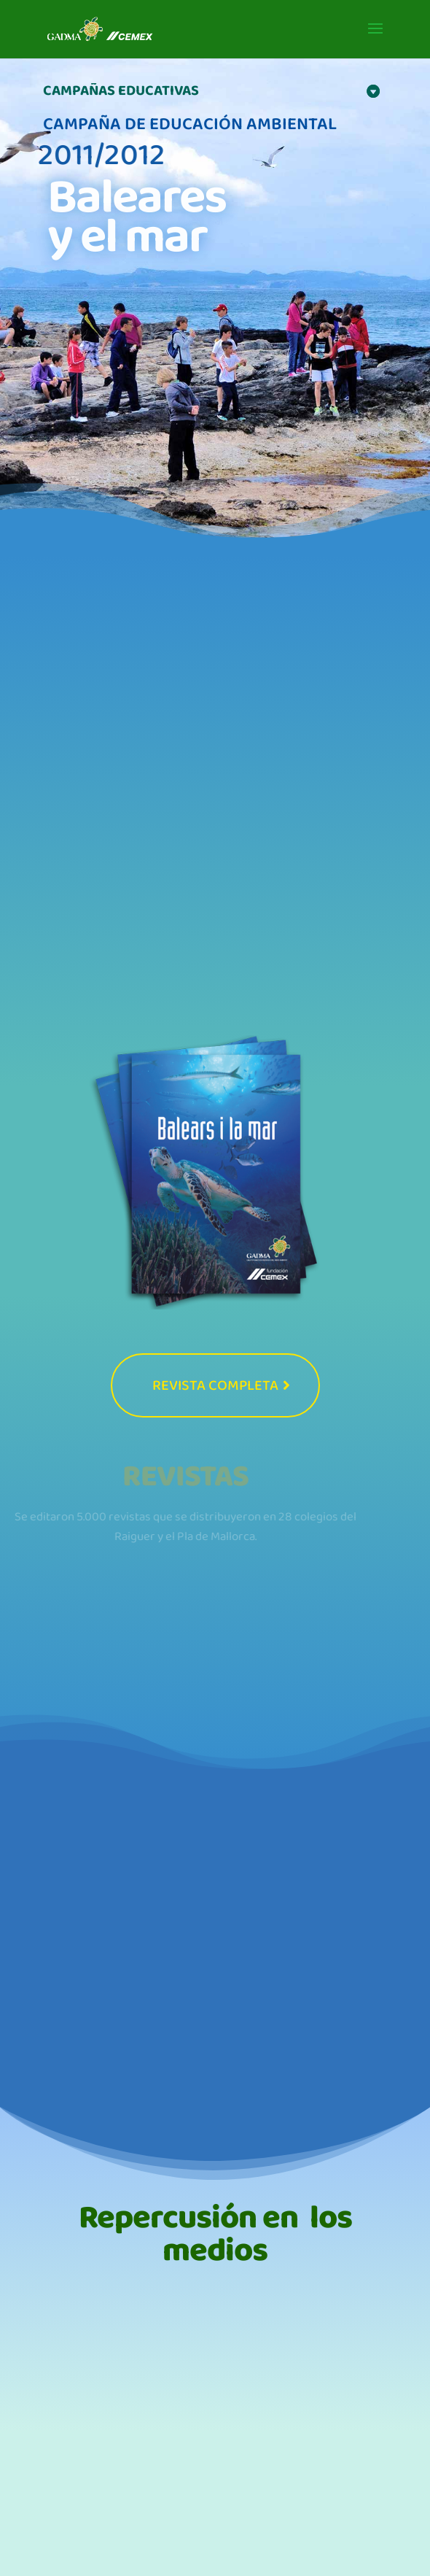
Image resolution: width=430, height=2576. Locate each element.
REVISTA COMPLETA (215, 1385)
